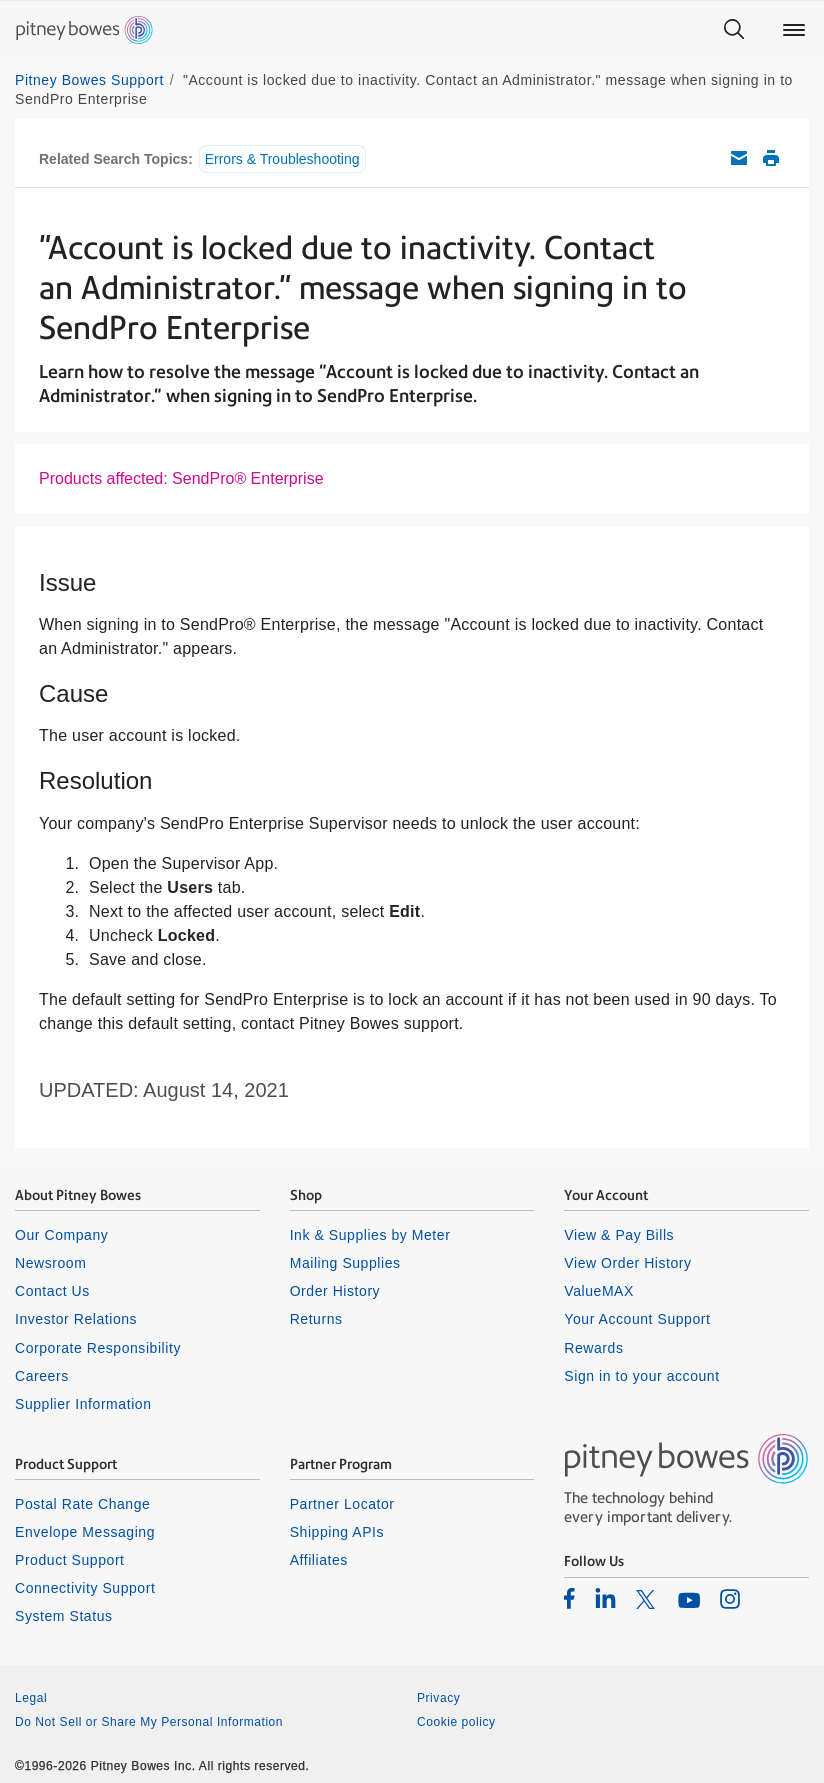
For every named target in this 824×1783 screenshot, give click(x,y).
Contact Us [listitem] (52, 1291)
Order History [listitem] (335, 1291)
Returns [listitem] (316, 1319)
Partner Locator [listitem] (342, 1504)
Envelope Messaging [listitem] (85, 1532)
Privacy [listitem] (438, 1698)
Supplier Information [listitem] (83, 1404)
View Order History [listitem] (627, 1263)
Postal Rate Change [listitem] (82, 1504)
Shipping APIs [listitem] (337, 1532)
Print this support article (771, 158)
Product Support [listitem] (70, 1560)
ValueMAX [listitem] (599, 1291)
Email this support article (739, 158)
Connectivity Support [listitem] (85, 1588)
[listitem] (569, 1598)
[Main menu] (794, 30)
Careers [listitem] (42, 1376)
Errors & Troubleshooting (282, 159)
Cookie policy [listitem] (456, 1722)
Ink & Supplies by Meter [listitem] (370, 1235)
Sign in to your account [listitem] (641, 1376)
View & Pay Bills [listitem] (619, 1235)
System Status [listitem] (64, 1616)
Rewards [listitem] (593, 1348)
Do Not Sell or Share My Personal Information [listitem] (149, 1722)
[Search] (734, 30)
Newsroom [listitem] (50, 1263)
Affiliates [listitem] (319, 1560)
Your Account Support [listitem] (637, 1319)
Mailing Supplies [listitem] (345, 1263)
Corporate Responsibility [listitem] (98, 1348)
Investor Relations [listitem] (76, 1319)
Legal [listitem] (31, 1698)
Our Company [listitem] (61, 1235)
